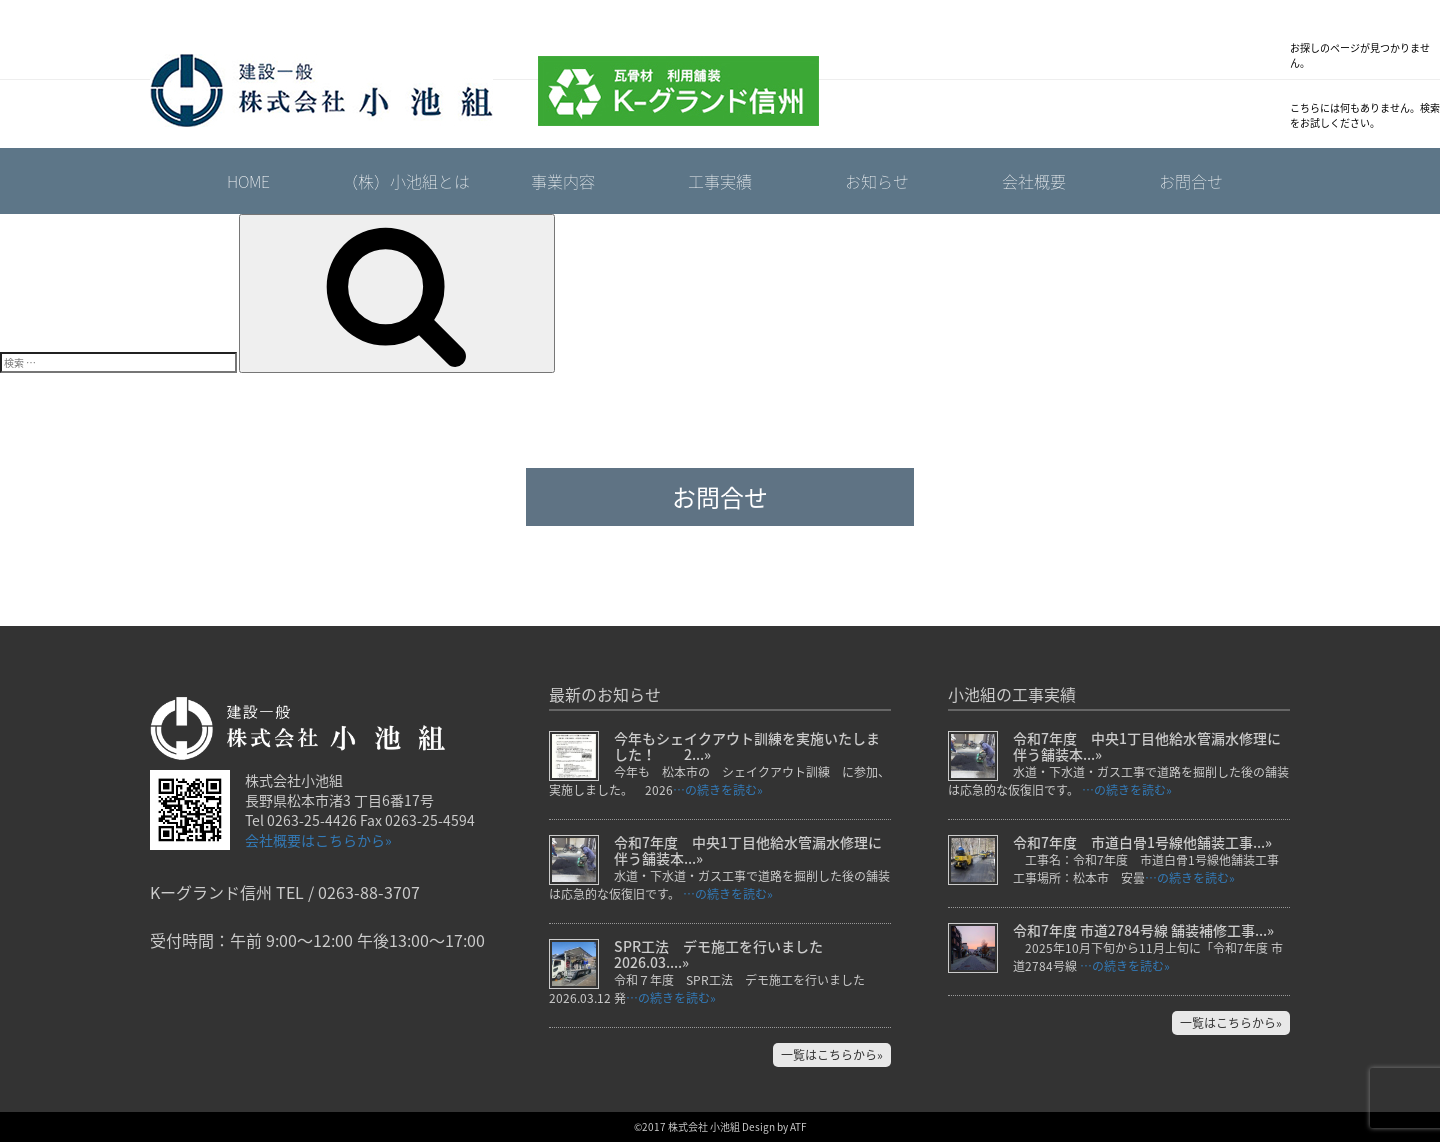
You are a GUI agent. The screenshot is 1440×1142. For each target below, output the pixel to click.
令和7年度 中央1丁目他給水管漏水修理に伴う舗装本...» (748, 850)
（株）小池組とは (406, 181)
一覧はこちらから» (832, 1055)
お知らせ (877, 181)
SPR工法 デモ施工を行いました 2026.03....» (725, 954)
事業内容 (563, 181)
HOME (248, 181)
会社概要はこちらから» (318, 840)
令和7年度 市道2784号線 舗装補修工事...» (1143, 930)
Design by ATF (774, 1126)
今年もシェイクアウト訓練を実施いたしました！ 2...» (747, 746)
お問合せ (1191, 181)
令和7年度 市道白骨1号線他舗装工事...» (1142, 842)
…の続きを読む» (718, 790)
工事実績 (720, 181)
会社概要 (1034, 181)
